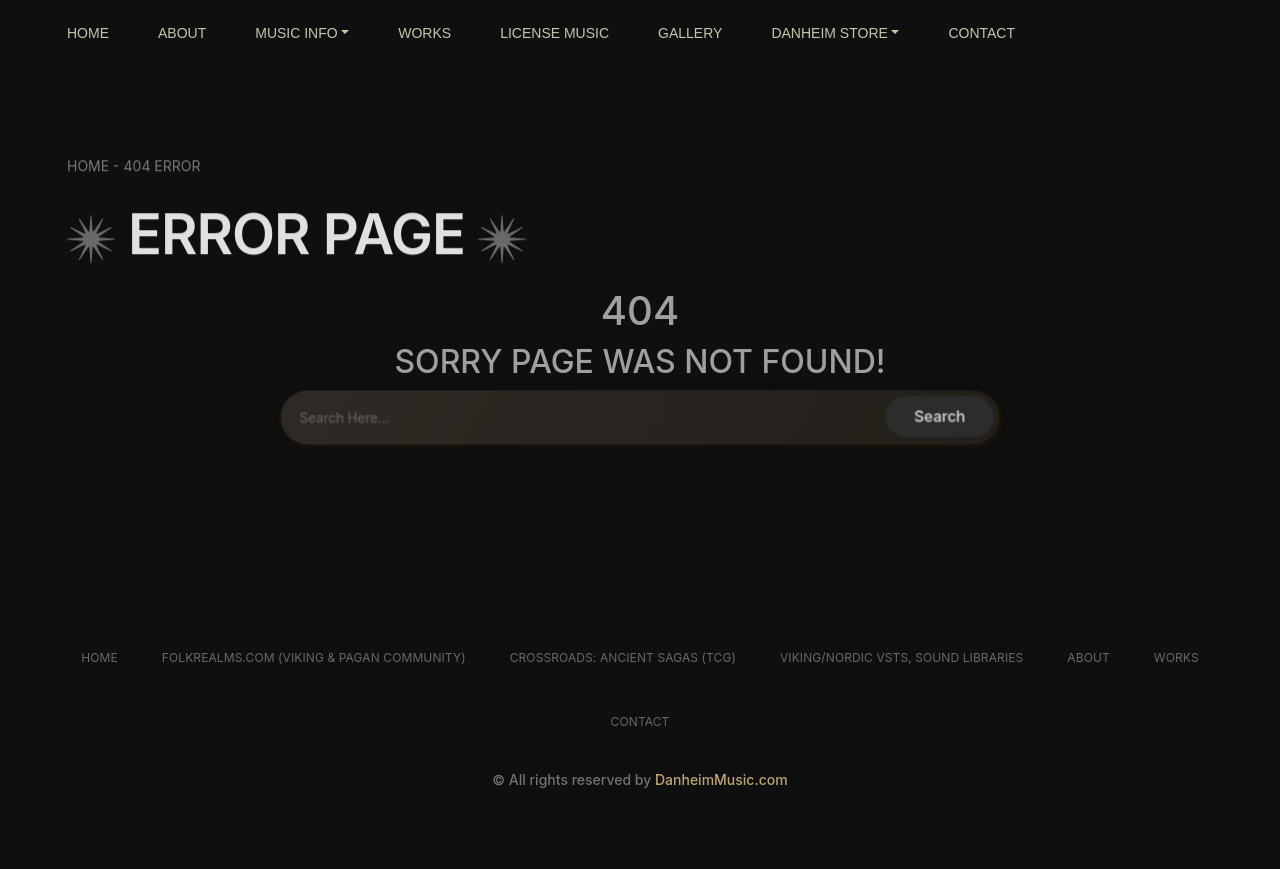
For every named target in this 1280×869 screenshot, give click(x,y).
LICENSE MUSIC (554, 33)
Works (1176, 657)
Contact (640, 721)
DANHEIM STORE (829, 33)
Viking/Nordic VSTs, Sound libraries (901, 657)
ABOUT (182, 33)
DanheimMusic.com (721, 779)
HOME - (95, 171)
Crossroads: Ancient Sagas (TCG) (623, 657)
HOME (88, 33)
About (1088, 657)
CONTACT (981, 33)
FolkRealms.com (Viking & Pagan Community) (314, 657)
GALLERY (690, 33)
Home (99, 657)
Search (933, 416)
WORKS (424, 33)
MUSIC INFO (296, 33)
